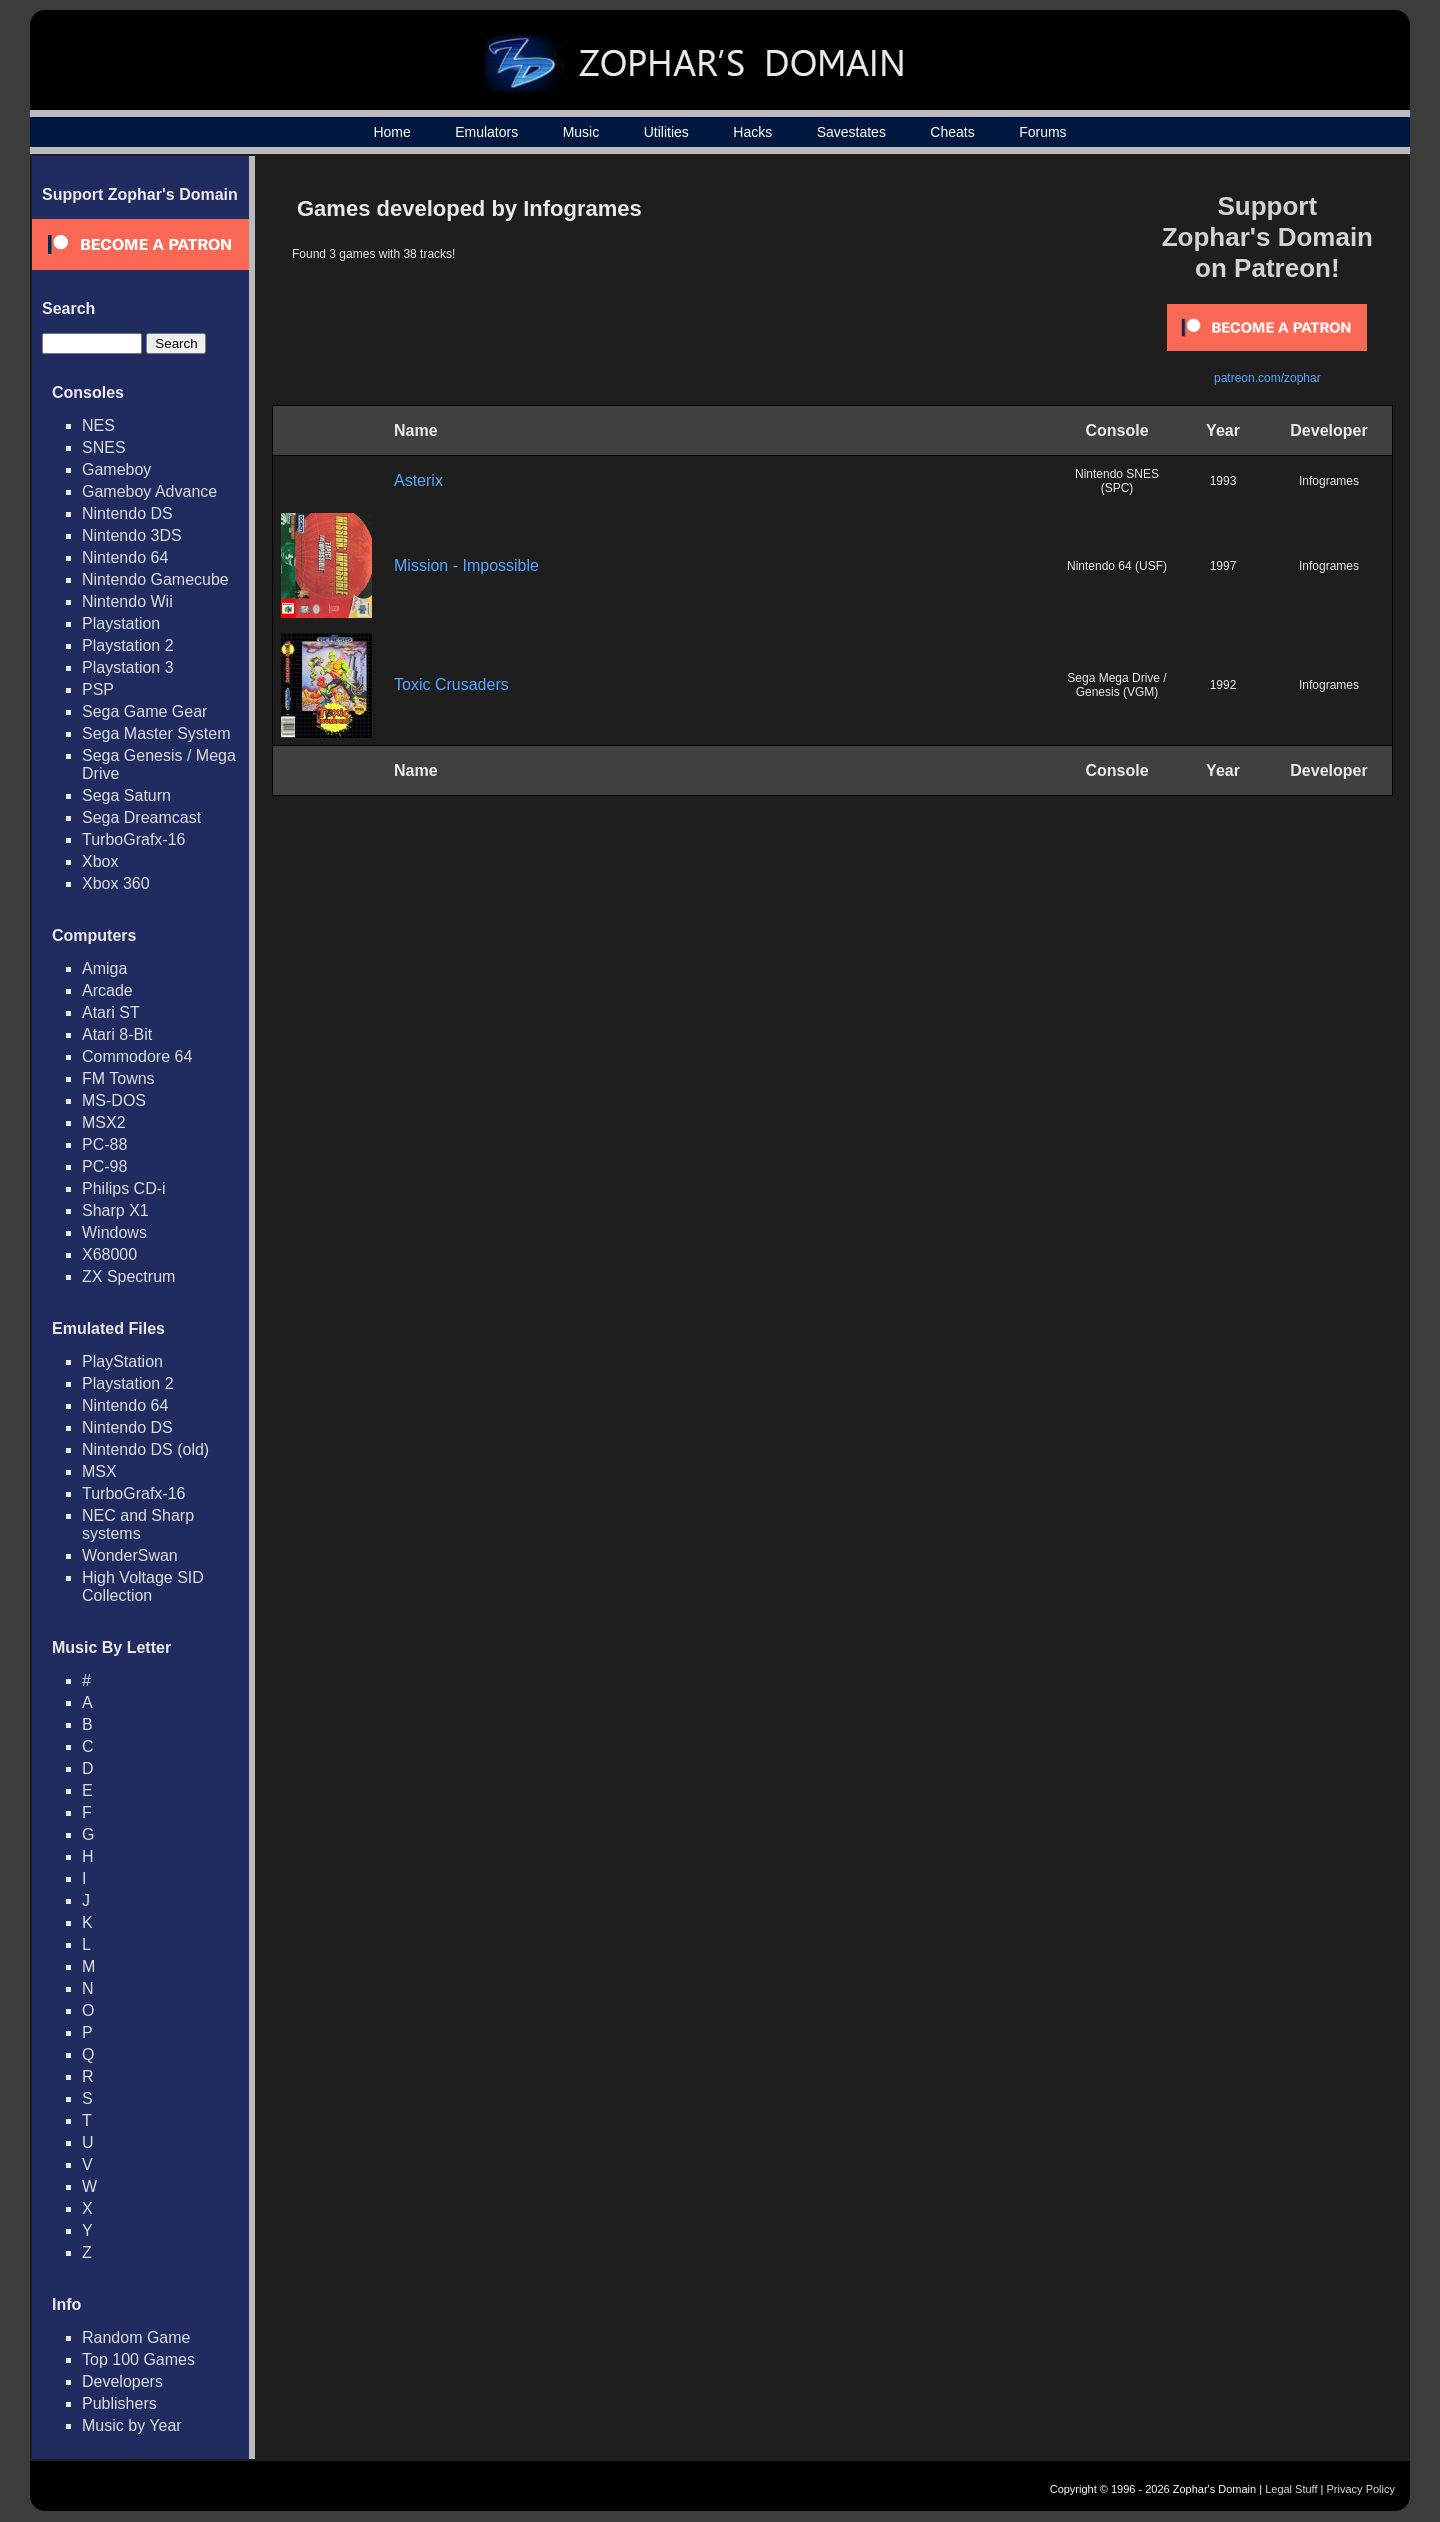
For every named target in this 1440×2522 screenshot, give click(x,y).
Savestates (851, 132)
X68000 (109, 1254)
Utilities (666, 132)
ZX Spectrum (128, 1276)
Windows (114, 1232)
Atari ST (111, 1012)
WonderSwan (130, 1555)
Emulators (486, 132)
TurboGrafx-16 (133, 839)
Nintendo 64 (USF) (1117, 566)
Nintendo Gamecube (155, 579)
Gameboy (116, 469)
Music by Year (132, 2425)
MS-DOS (114, 1100)
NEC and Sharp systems (138, 1524)
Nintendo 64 (125, 557)
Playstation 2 (128, 645)
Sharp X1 (115, 1210)
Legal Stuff (1291, 2489)
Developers (122, 2381)
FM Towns (118, 1078)
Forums (1042, 132)
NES (98, 425)
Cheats (952, 132)
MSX (99, 1471)
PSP (98, 689)
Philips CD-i (124, 1188)
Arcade (107, 990)
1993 (1223, 481)
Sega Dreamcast (141, 817)
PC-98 (104, 1166)
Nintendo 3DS (132, 535)
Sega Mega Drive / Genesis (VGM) (1116, 685)
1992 (1223, 685)
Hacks (752, 132)
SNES (104, 447)
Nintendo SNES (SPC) (1117, 481)
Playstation (121, 623)
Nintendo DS (127, 513)
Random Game (136, 2337)
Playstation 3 (128, 667)
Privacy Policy (1361, 2489)
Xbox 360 (116, 883)
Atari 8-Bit (117, 1034)
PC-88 (104, 1144)
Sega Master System (156, 733)
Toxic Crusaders (451, 684)
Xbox (100, 861)
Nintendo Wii (127, 601)
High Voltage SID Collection (143, 1586)
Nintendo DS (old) (145, 1449)
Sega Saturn (126, 795)
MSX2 (104, 1122)
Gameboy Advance (149, 491)
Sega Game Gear (144, 711)
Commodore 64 (137, 1056)
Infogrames (1329, 481)
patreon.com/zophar (1267, 378)
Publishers (119, 2403)
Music (581, 132)
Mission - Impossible (466, 565)
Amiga (104, 968)
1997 (1223, 566)
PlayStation (122, 1361)
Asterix (418, 480)
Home (391, 132)
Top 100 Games (138, 2359)
